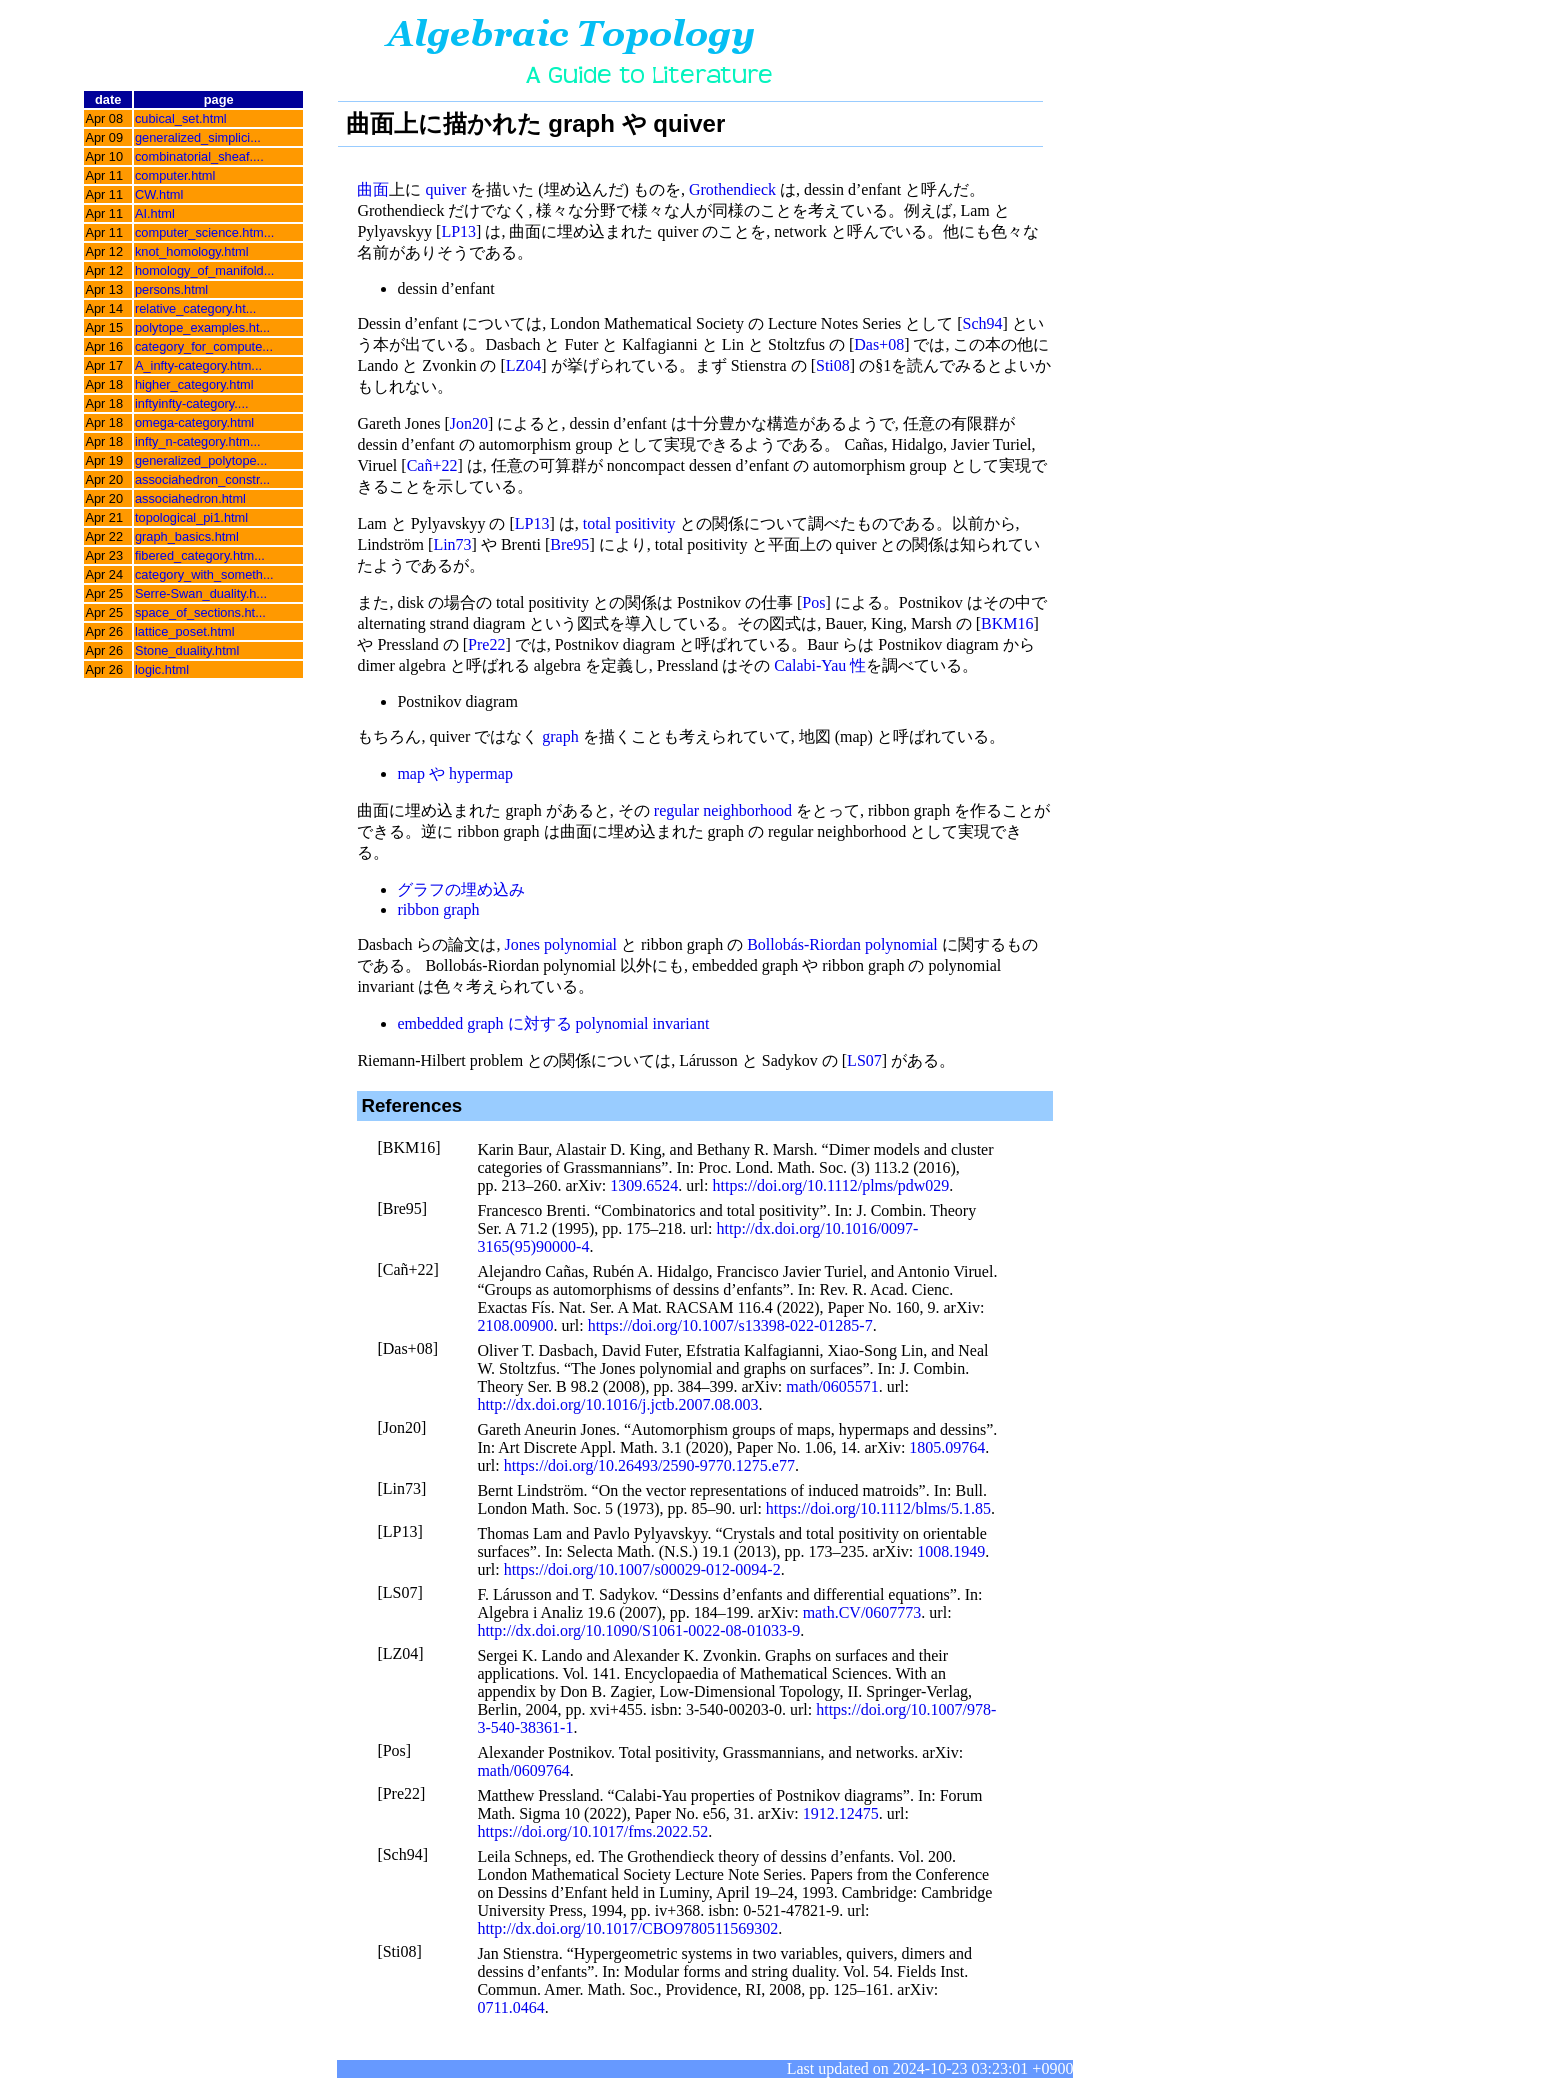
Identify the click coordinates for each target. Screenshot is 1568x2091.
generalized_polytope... (201, 460)
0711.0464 (510, 2007)
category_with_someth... (204, 574)
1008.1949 (951, 1551)
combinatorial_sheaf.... (199, 156)
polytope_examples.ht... (202, 327)
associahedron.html (190, 498)
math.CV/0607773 (862, 1612)
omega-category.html (194, 422)
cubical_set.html (181, 118)
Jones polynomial (560, 944)
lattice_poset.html (185, 631)
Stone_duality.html (187, 650)
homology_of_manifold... (204, 270)
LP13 (458, 231)
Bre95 (569, 544)
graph (560, 736)
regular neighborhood (723, 810)
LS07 (864, 1060)
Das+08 (879, 344)
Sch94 (983, 323)
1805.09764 (947, 1447)
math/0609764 (523, 1770)
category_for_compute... (204, 346)
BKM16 (1007, 623)
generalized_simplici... (198, 137)
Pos (813, 602)
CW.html (159, 194)
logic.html (162, 669)
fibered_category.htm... (200, 555)
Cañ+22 (432, 465)
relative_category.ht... (195, 308)
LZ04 (524, 365)
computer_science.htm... (204, 232)
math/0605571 (832, 1386)
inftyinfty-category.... (192, 403)
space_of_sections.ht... (200, 612)
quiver (445, 189)
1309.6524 (644, 1185)
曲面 (373, 189)
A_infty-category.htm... (198, 365)
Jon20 (469, 423)
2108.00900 (515, 1325)
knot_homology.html (192, 251)
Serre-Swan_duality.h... (201, 593)
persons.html (171, 289)
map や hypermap (455, 773)
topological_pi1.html (191, 517)
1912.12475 (841, 1813)
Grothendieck (732, 189)
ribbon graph (438, 909)
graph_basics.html (187, 536)
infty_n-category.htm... (198, 441)
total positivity (629, 523)
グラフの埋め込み (461, 889)
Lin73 (452, 544)
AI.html (155, 213)
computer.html (175, 175)
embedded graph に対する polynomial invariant (553, 1023)
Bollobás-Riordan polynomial (842, 944)
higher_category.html (194, 384)
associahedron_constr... (202, 479)
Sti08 (833, 365)
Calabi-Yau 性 (820, 665)
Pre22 (486, 644)
